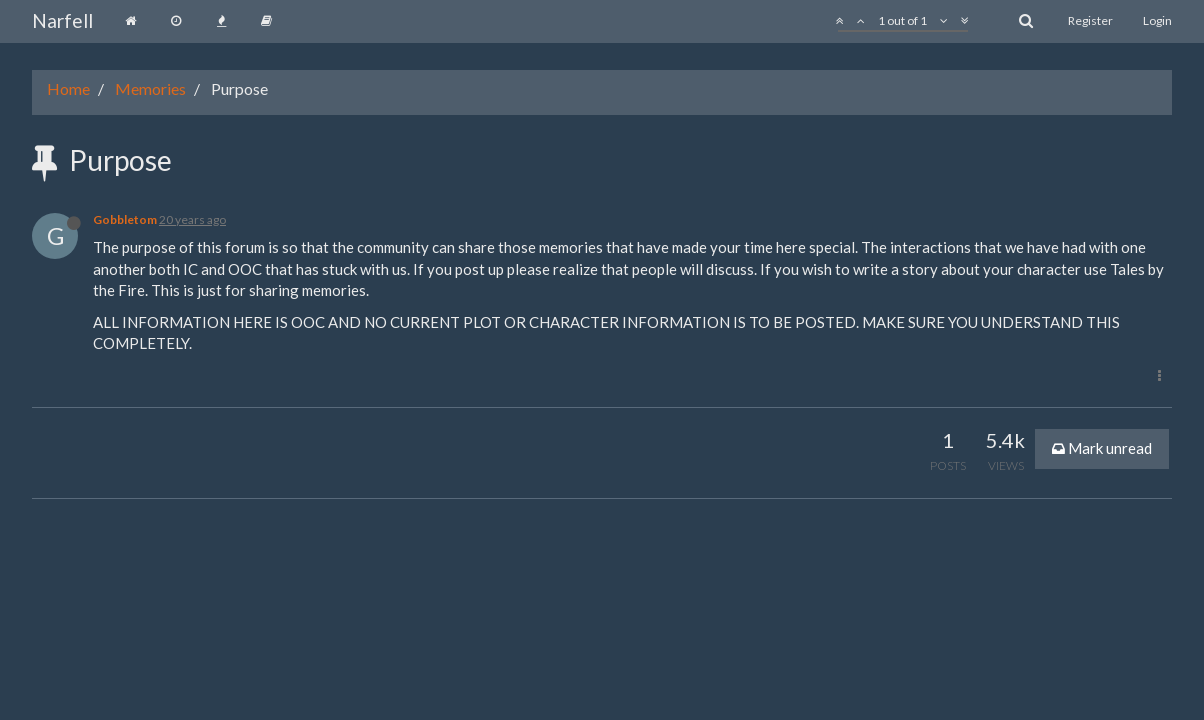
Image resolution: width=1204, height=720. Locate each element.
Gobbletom (125, 219)
